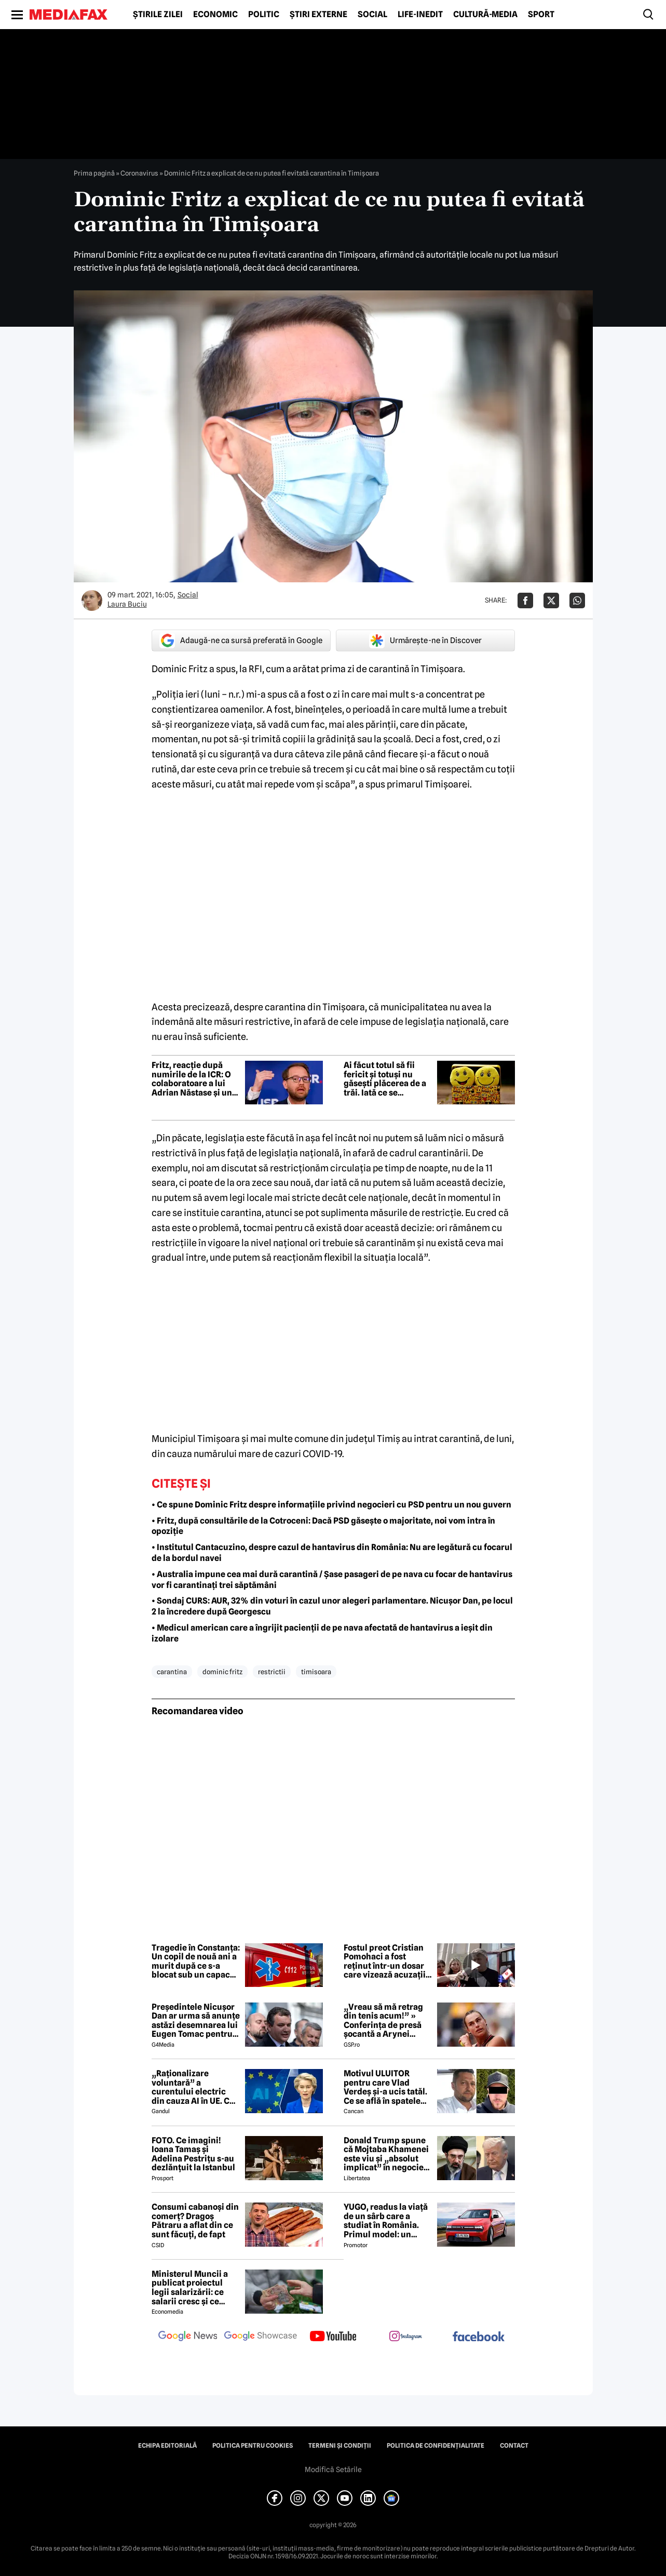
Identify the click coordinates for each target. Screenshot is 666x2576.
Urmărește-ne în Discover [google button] (425, 640)
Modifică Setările (333, 2469)
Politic (263, 14)
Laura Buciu (127, 604)
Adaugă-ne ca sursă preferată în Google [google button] (240, 640)
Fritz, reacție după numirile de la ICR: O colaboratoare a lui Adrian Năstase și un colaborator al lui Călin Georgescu (192, 1079)
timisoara (316, 1671)
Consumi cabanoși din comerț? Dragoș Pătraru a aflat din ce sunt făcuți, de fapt (195, 2221)
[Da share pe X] (551, 600)
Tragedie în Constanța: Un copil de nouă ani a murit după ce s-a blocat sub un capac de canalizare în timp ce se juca (196, 1961)
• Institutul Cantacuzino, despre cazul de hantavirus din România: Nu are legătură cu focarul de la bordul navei (332, 1552)
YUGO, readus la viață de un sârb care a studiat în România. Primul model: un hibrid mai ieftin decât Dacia (387, 2221)
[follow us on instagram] (406, 2337)
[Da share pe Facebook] (525, 600)
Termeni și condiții (339, 2445)
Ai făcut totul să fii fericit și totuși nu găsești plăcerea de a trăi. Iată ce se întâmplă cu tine (385, 1079)
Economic (215, 14)
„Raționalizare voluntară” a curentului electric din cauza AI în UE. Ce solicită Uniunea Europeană (193, 2087)
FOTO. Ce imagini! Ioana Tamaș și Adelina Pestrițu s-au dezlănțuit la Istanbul (193, 2154)
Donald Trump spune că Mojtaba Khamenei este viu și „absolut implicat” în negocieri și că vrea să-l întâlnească (387, 2154)
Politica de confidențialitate (435, 2445)
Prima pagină (94, 173)
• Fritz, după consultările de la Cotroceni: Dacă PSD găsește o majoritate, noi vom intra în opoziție (323, 1526)
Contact (514, 2445)
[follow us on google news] (188, 2337)
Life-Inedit (420, 14)
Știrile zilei (158, 14)
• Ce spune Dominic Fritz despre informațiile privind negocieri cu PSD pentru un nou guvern (331, 1505)
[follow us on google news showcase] (260, 2337)
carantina (172, 1671)
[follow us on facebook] (478, 2337)
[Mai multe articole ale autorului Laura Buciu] (91, 600)
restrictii (272, 1671)
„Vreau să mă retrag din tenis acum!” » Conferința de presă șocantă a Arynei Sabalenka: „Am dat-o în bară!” (386, 2021)
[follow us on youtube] (333, 2337)
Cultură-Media (485, 14)
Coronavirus (139, 173)
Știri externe (318, 14)
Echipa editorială (167, 2445)
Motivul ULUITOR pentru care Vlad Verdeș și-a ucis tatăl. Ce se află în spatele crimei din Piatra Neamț (385, 2087)
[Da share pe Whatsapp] (577, 600)
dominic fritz (222, 1671)
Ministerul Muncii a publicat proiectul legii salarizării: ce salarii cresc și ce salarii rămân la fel (190, 2288)
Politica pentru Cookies (252, 2445)
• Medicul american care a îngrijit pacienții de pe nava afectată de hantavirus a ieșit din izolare (322, 1633)
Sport (541, 14)
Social (372, 14)
